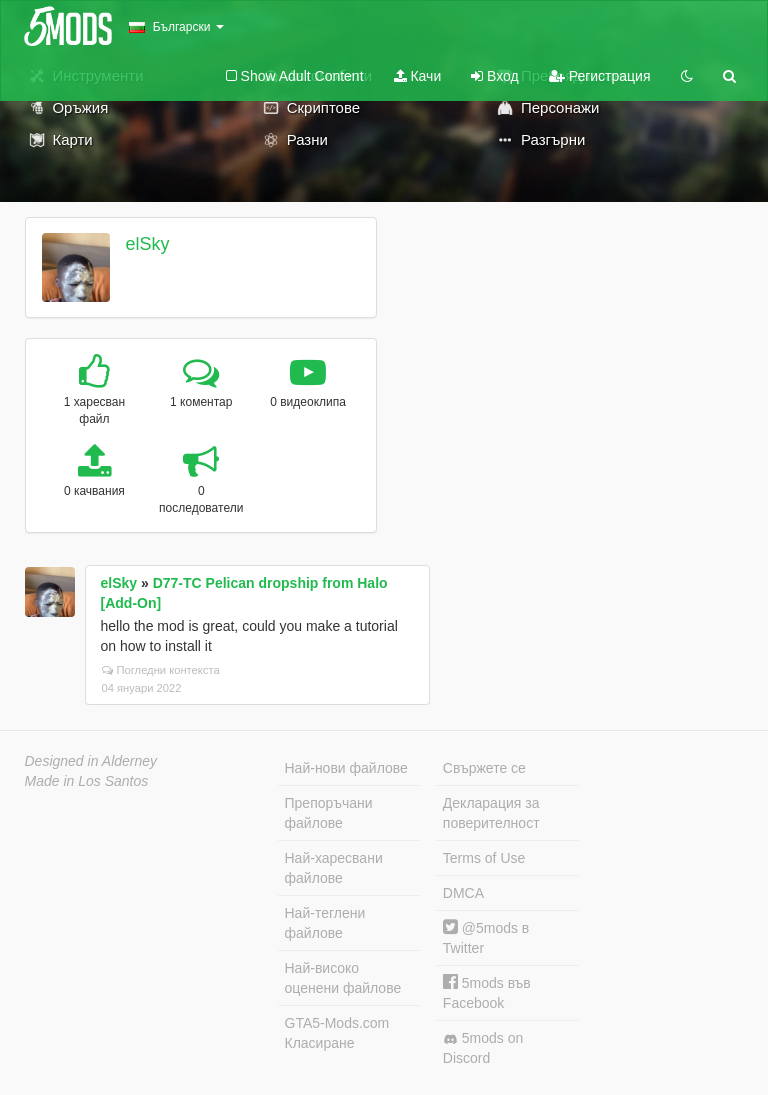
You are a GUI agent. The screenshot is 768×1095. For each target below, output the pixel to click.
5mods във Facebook (487, 992)
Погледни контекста (161, 670)
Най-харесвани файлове (334, 868)
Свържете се (484, 768)
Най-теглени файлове (325, 923)
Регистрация (600, 76)
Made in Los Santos (87, 781)
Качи (418, 76)
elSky (147, 244)
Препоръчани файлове (329, 813)
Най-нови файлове (346, 768)
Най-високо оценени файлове (343, 978)
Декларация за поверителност (491, 813)
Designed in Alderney (91, 761)
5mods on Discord (483, 1048)
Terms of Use (484, 858)
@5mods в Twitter (486, 937)
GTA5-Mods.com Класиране (337, 1033)
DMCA (463, 893)
